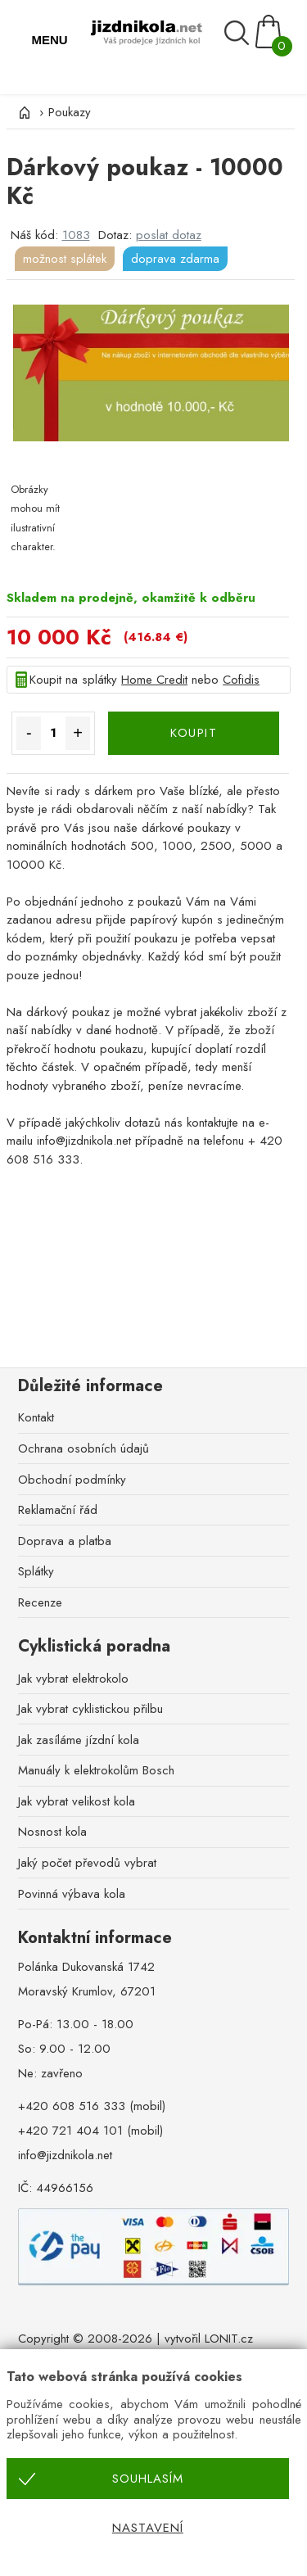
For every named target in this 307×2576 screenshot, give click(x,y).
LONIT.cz (229, 2339)
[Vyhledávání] (239, 33)
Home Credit (154, 680)
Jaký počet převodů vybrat (87, 1863)
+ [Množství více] (78, 733)
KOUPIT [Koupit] (193, 733)
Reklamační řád (57, 1510)
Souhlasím (147, 2479)
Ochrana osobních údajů (83, 1448)
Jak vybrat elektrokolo (73, 1679)
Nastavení (147, 2528)
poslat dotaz (168, 235)
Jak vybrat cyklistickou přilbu (90, 1709)
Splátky (36, 1571)
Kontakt (36, 1417)
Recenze (40, 1602)
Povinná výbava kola (71, 1894)
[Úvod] (23, 112)
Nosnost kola (52, 1832)
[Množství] (53, 733)
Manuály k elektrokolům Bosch (96, 1770)
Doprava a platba (64, 1541)
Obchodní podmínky (72, 1480)
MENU (48, 40)
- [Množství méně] (29, 733)
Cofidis (241, 680)
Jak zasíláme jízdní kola (78, 1740)
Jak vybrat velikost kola (76, 1801)
